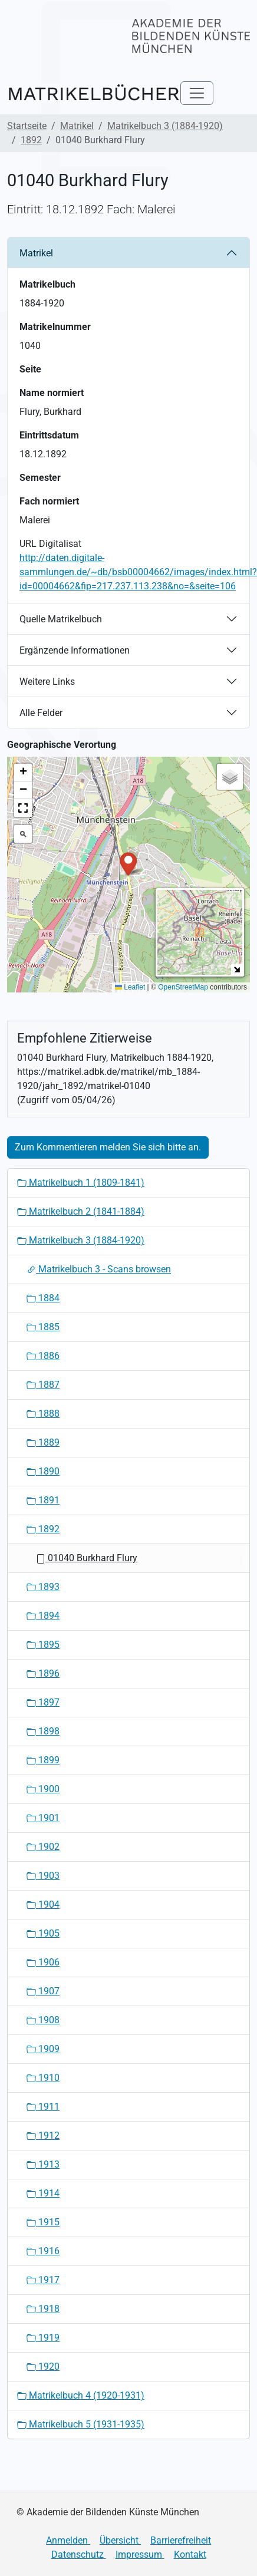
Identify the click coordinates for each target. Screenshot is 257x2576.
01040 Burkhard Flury (86, 1558)
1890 (43, 1471)
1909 (43, 2048)
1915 (43, 2222)
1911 (43, 2106)
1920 (43, 2366)
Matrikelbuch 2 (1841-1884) (80, 1211)
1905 (43, 1933)
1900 (43, 1789)
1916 (43, 2251)
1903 (43, 1875)
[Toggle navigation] (196, 93)
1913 (43, 2164)
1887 (43, 1384)
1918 (43, 2308)
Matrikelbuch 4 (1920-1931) (80, 2395)
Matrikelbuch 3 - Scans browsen (99, 1269)
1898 (43, 1731)
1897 (43, 1702)
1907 (43, 1991)
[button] (128, 863)
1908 (43, 2020)
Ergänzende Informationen (74, 650)
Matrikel (77, 125)
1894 (43, 1615)
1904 (43, 1904)
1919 (43, 2337)
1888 (43, 1413)
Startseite (27, 125)
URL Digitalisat (50, 543)
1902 (43, 1846)
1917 (43, 2279)
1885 (43, 1326)
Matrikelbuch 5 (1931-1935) (80, 2424)
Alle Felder (40, 712)
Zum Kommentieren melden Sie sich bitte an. (108, 1147)
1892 (31, 140)
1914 (43, 2193)
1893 (43, 1586)
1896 (43, 1673)
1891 (43, 1500)
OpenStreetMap (183, 987)
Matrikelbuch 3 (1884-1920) (165, 125)
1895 (43, 1644)
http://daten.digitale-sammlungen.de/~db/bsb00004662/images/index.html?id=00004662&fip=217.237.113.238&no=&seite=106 (138, 572)
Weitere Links (47, 681)
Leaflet (130, 987)
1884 (43, 1298)
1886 (43, 1355)
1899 (43, 1760)
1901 (43, 1817)
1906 (43, 1962)
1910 (43, 2077)
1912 (43, 2135)
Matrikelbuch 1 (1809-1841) (80, 1182)
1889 (43, 1442)
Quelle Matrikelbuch (60, 619)
